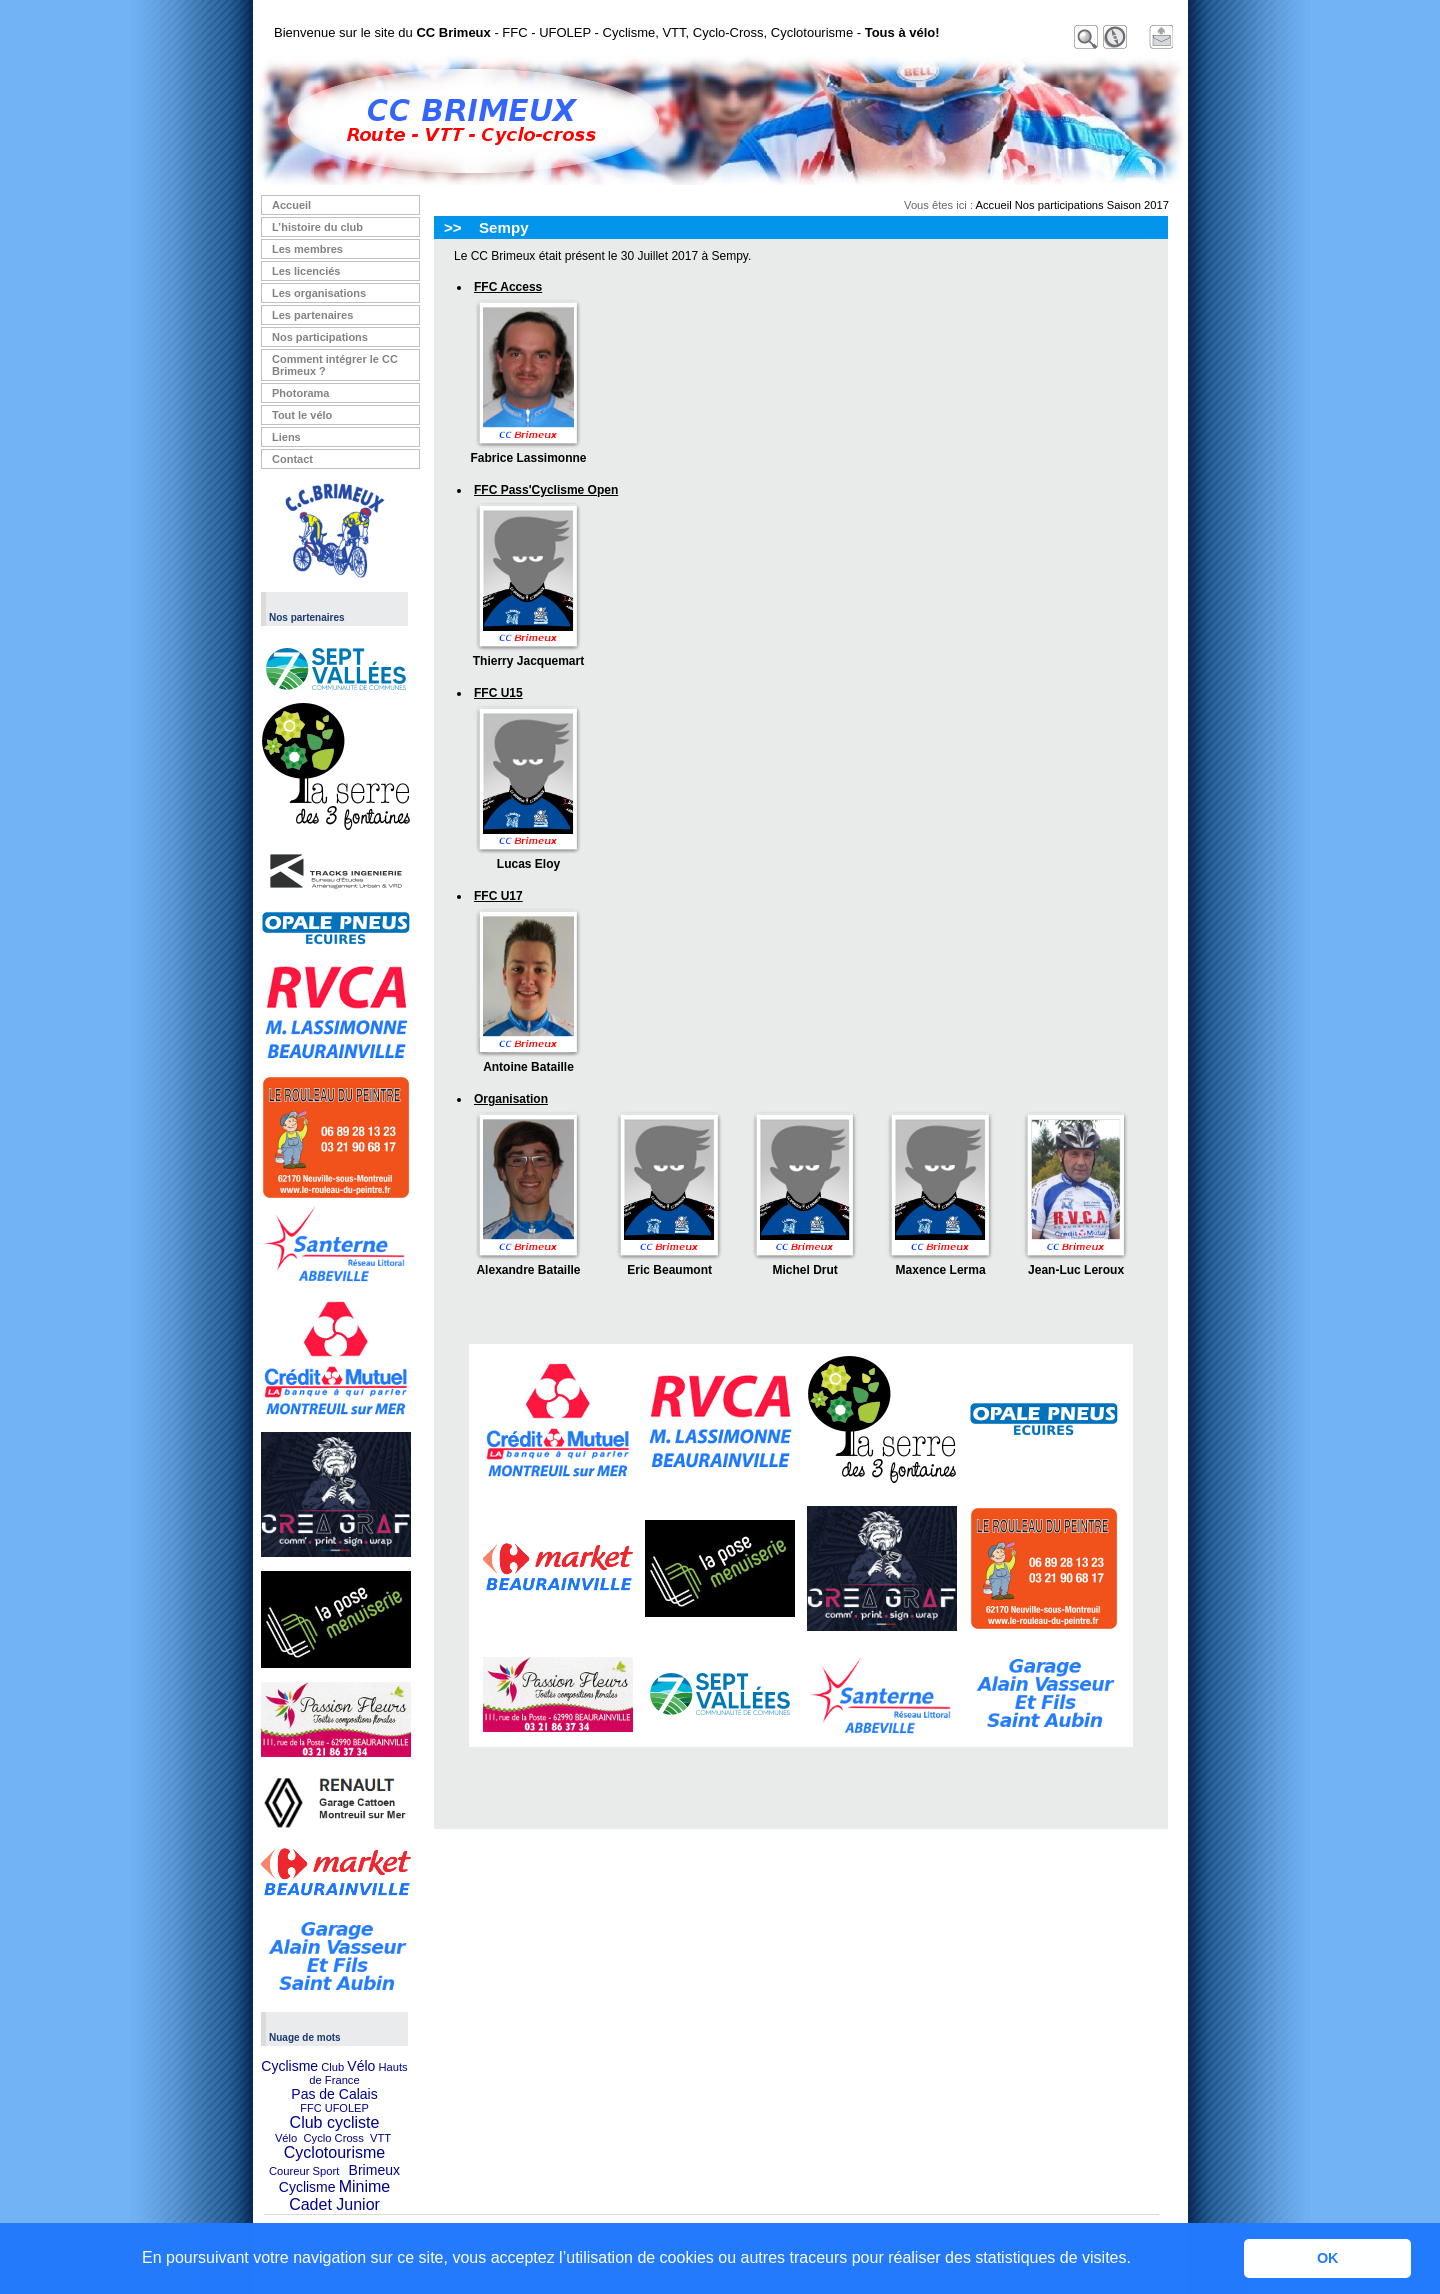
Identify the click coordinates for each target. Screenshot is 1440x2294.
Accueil (291, 205)
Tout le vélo (302, 415)
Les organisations (319, 293)
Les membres (307, 249)
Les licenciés (306, 271)
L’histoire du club (317, 227)
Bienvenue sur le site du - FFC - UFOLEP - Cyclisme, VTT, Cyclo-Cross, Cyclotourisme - (607, 32)
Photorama (300, 393)
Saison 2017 (1138, 205)
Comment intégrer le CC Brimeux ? (335, 365)
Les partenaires (312, 315)
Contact (292, 459)
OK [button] (1328, 2258)
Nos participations (320, 337)
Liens (286, 437)
